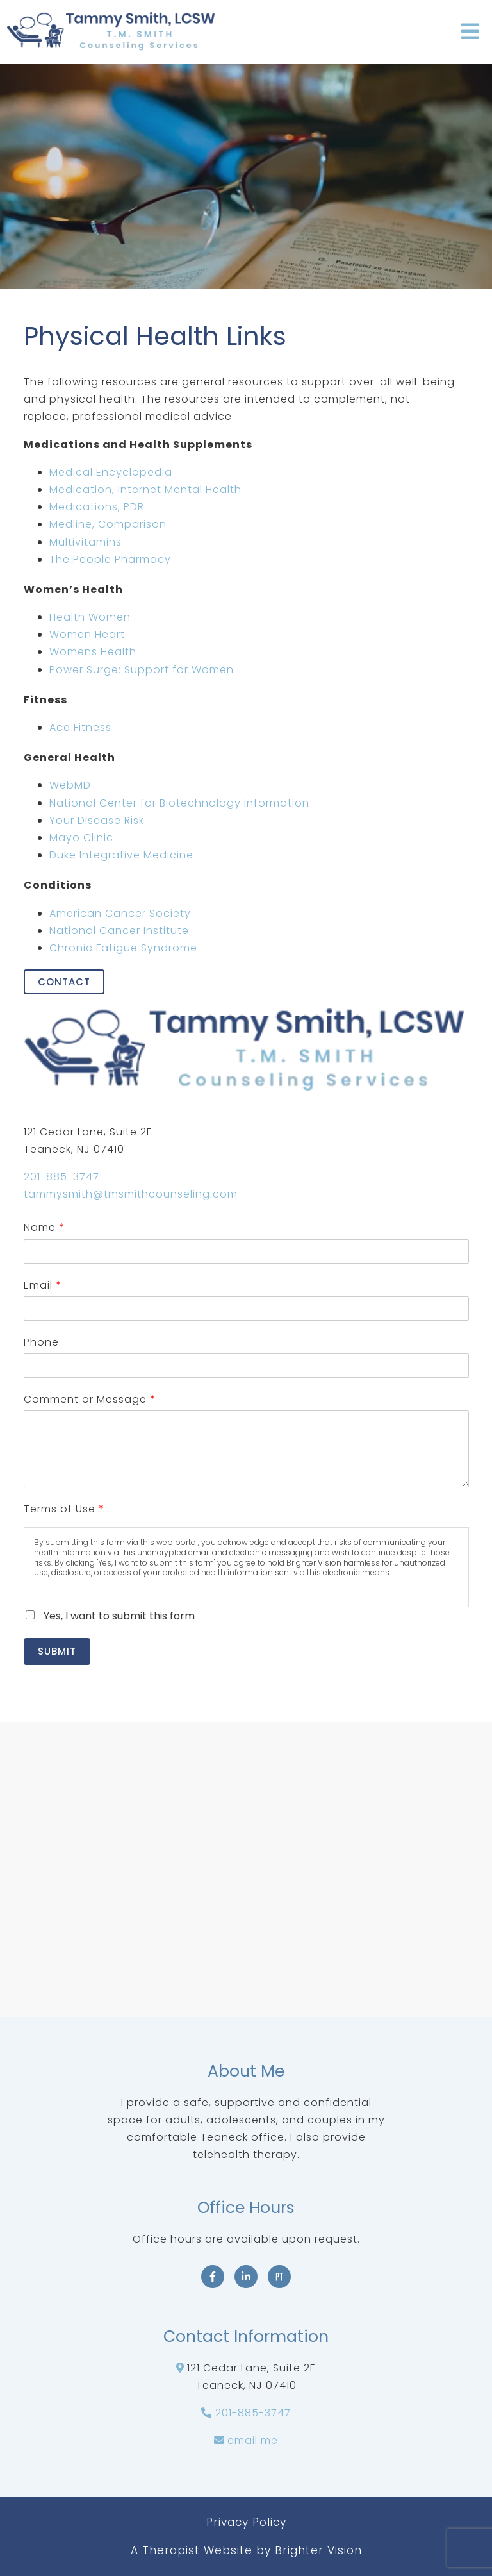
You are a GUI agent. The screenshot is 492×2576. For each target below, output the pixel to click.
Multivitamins (85, 542)
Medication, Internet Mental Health (145, 489)
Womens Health (92, 651)
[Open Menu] (470, 32)
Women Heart (87, 634)
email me (252, 2440)
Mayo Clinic (81, 837)
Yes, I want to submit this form (119, 1616)
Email (42, 1285)
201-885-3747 (61, 1176)
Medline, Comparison (108, 524)
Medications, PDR (96, 506)
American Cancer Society (120, 913)
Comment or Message (89, 1399)
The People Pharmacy (110, 559)
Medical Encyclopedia (110, 472)
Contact (64, 982)
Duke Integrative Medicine (121, 855)
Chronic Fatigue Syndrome (123, 948)
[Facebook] (212, 2276)
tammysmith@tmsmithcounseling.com (131, 1194)
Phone (41, 1342)
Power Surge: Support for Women (141, 669)
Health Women (90, 617)
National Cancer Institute (119, 930)
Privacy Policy (246, 2522)
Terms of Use (64, 1508)
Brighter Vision (318, 2550)
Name (44, 1227)
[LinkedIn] (246, 2276)
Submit (57, 1651)
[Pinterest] (279, 2276)
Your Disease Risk (96, 820)
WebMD (70, 785)
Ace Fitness (80, 727)
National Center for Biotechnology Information (179, 803)
